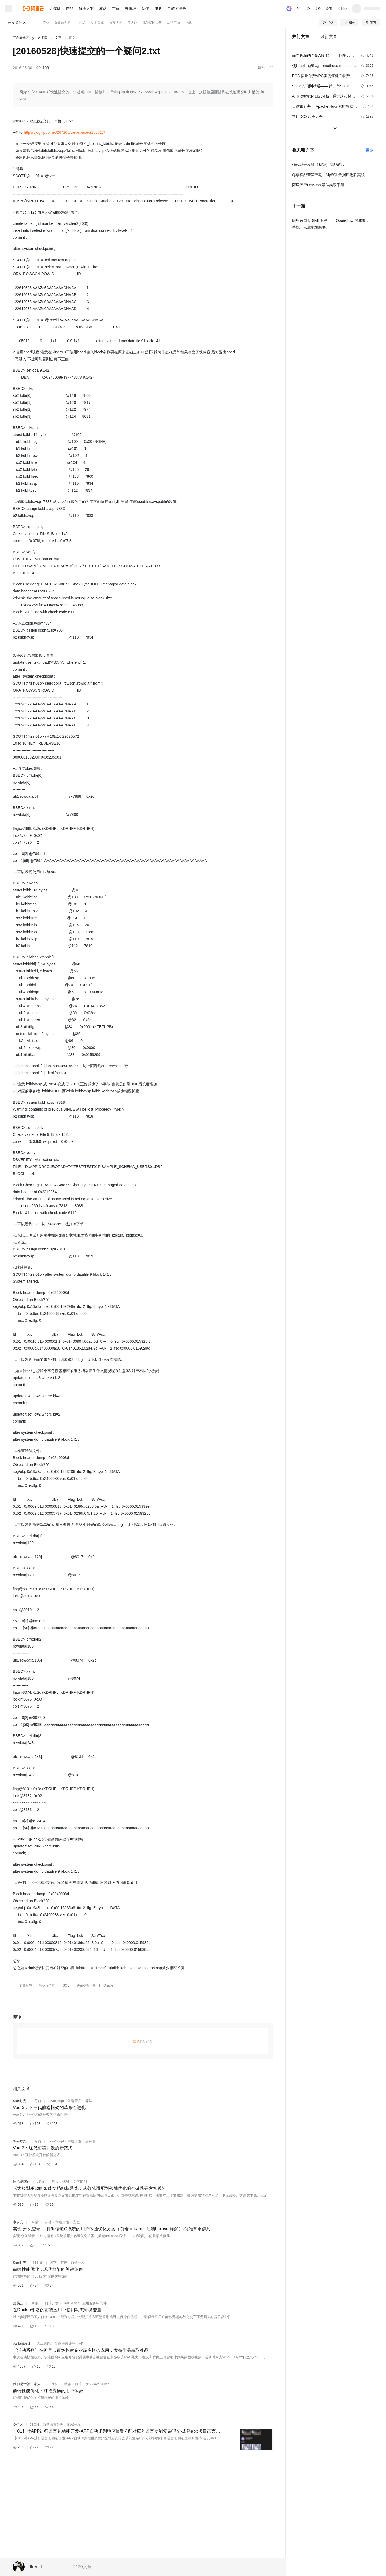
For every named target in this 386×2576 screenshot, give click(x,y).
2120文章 (82, 2566)
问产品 (81, 22)
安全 (76, 2222)
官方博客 (115, 22)
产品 (69, 8)
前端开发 (74, 2101)
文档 (318, 8)
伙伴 (145, 8)
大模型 (55, 8)
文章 (58, 38)
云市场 (130, 8)
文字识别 (80, 2182)
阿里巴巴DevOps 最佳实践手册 (318, 185)
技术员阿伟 (21, 2182)
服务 (158, 8)
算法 (88, 2101)
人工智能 (44, 2344)
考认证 (132, 22)
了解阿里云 (176, 8)
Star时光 (19, 2101)
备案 (329, 8)
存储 (48, 2222)
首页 (46, 22)
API (81, 2344)
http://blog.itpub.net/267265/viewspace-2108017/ (64, 132)
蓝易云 (18, 2303)
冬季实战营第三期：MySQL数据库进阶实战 (328, 175)
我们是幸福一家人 (27, 2384)
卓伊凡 (18, 2222)
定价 (116, 8)
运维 (65, 2182)
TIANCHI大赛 (152, 22)
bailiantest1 (22, 2344)
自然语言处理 (64, 2344)
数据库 (42, 38)
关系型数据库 (86, 1985)
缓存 (55, 2182)
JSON (34, 2424)
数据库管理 (47, 1985)
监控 (63, 2263)
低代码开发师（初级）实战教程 (318, 164)
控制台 (342, 8)
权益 (103, 8)
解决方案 (86, 8)
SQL (66, 1985)
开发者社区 (17, 22)
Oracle (108, 1985)
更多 (369, 150)
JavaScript (56, 2101)
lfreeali (36, 2566)
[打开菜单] (8, 8)
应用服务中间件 (94, 2303)
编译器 (90, 2141)
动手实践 (97, 22)
